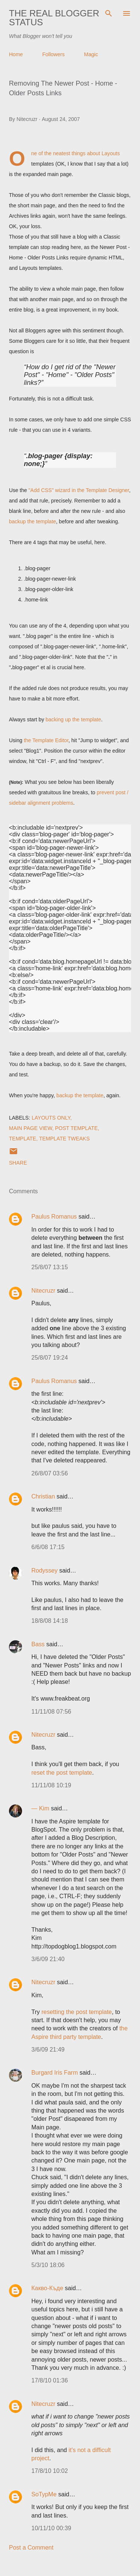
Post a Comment (31, 2547)
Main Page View (30, 1128)
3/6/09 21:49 (48, 2049)
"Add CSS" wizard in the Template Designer (78, 490)
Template (22, 1139)
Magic (91, 54)
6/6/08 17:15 (48, 1547)
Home (16, 54)
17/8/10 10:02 (49, 2471)
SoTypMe (44, 2494)
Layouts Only (51, 1118)
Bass (38, 1644)
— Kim (40, 1808)
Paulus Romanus (54, 1216)
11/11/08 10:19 (51, 1785)
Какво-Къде (47, 2288)
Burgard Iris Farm (54, 2072)
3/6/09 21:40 (48, 1959)
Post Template (76, 1128)
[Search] (108, 13)
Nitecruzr (43, 1290)
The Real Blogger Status (54, 17)
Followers (53, 54)
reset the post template (61, 1772)
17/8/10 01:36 (49, 2380)
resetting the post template (76, 2012)
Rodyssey (44, 1570)
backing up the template (73, 719)
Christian (43, 1496)
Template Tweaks (64, 1139)
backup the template (32, 521)
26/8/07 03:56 (49, 1473)
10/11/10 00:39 (51, 2528)
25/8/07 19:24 (49, 1357)
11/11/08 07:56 (51, 1711)
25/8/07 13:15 (49, 1267)
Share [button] (18, 1163)
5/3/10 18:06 (48, 2265)
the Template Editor (46, 740)
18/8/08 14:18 (49, 1621)
